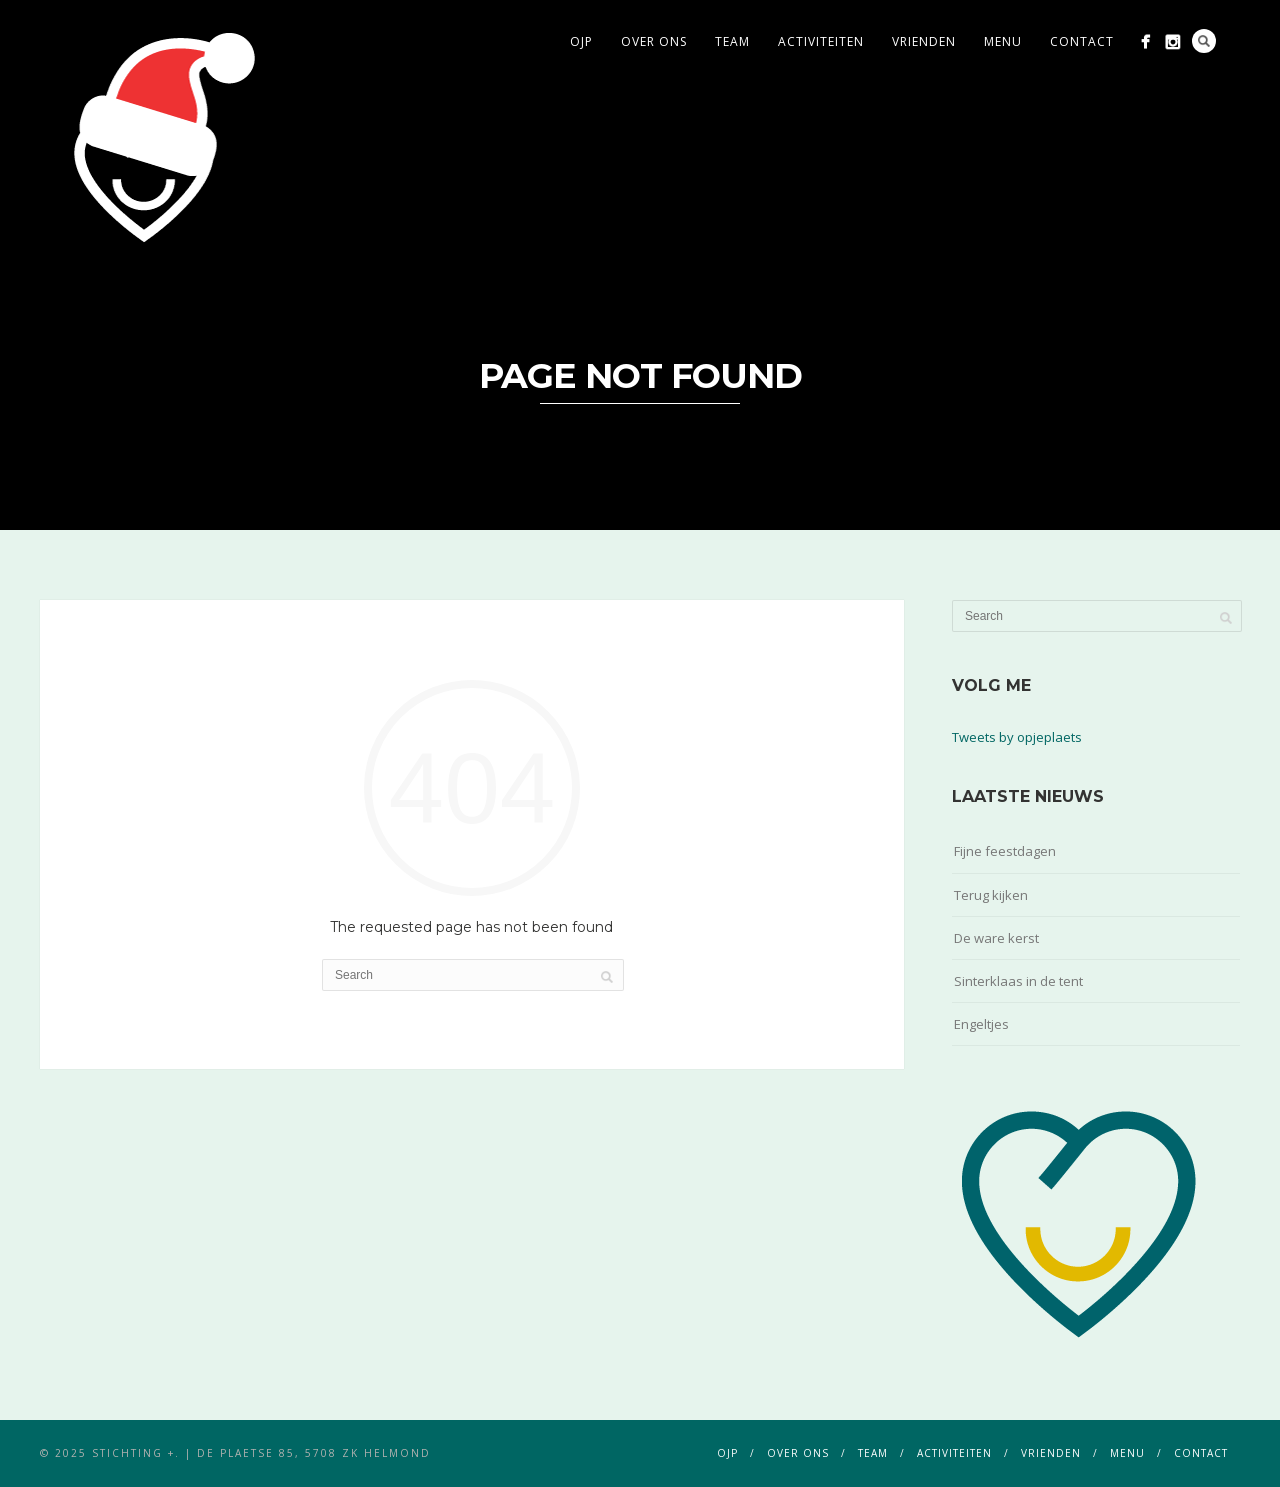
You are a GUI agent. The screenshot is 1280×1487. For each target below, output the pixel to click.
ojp (581, 41)
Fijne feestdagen (1005, 851)
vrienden (924, 41)
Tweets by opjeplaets (1017, 737)
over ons (654, 41)
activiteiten (821, 41)
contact (1082, 41)
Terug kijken (991, 895)
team (732, 41)
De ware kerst (996, 938)
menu (1003, 41)
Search (1204, 41)
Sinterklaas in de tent (1018, 981)
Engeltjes (981, 1024)
